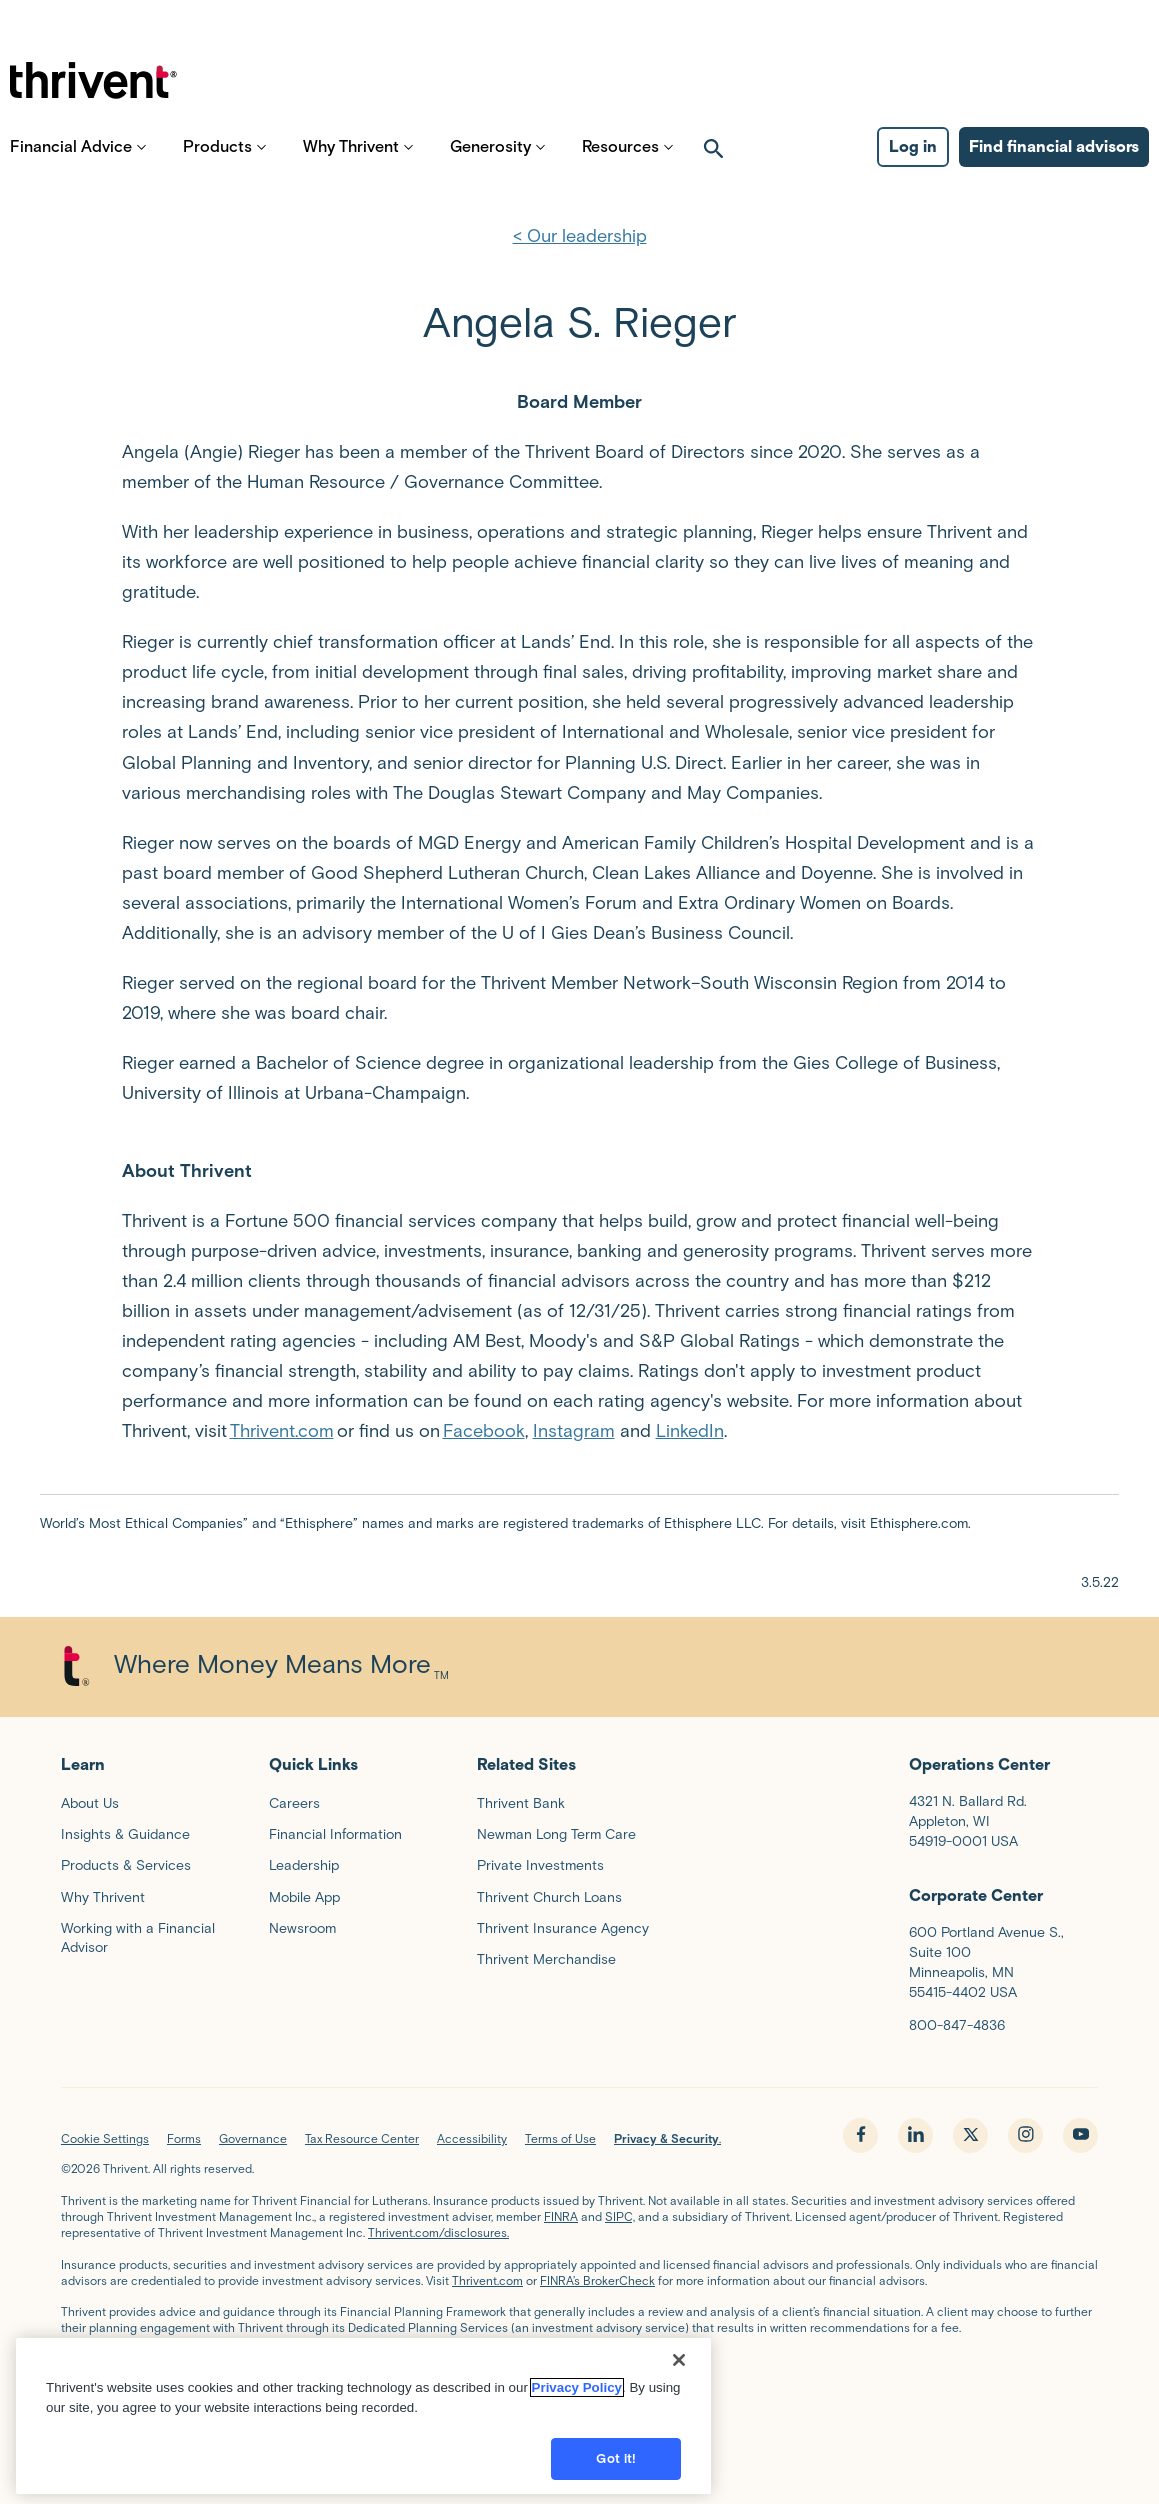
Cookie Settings (105, 2138)
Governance (253, 2138)
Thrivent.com (282, 1431)
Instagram (574, 1431)
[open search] (714, 161)
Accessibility (472, 2138)
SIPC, (620, 2216)
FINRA (561, 2216)
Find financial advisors (1054, 160)
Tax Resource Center (362, 2138)
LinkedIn (690, 1431)
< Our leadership (580, 236)
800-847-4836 (957, 2025)
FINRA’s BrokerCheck (597, 2280)
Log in (913, 160)
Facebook (484, 1431)
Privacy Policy (577, 2413)
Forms (184, 2138)
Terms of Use (560, 2138)
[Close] (679, 2386)
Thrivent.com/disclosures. (438, 2232)
